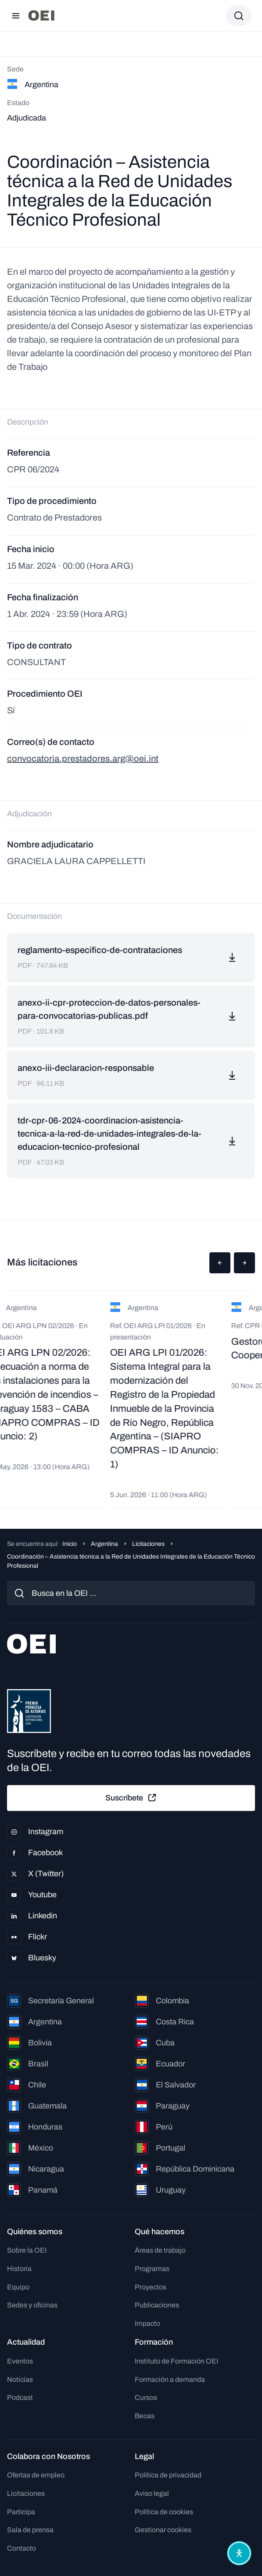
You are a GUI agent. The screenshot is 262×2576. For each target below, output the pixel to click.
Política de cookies (164, 2512)
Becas (144, 2416)
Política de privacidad (168, 2475)
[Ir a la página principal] (41, 15)
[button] (219, 1262)
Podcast (20, 2397)
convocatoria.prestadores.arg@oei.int (82, 758)
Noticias (20, 2379)
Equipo (18, 2287)
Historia (19, 2268)
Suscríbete (131, 1798)
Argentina (104, 1544)
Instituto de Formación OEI (176, 2361)
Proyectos (150, 2287)
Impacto (147, 2323)
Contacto (21, 2548)
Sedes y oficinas (32, 2305)
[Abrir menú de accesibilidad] (239, 2553)
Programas (152, 2268)
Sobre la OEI (27, 2250)
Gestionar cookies (163, 2529)
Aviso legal (152, 2493)
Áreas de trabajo (160, 2250)
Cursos (146, 2397)
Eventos (20, 2361)
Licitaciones (148, 1544)
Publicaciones (157, 2305)
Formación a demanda (170, 2379)
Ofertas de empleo (36, 2475)
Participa (21, 2512)
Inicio (69, 1544)
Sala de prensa (30, 2529)
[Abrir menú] (16, 16)
